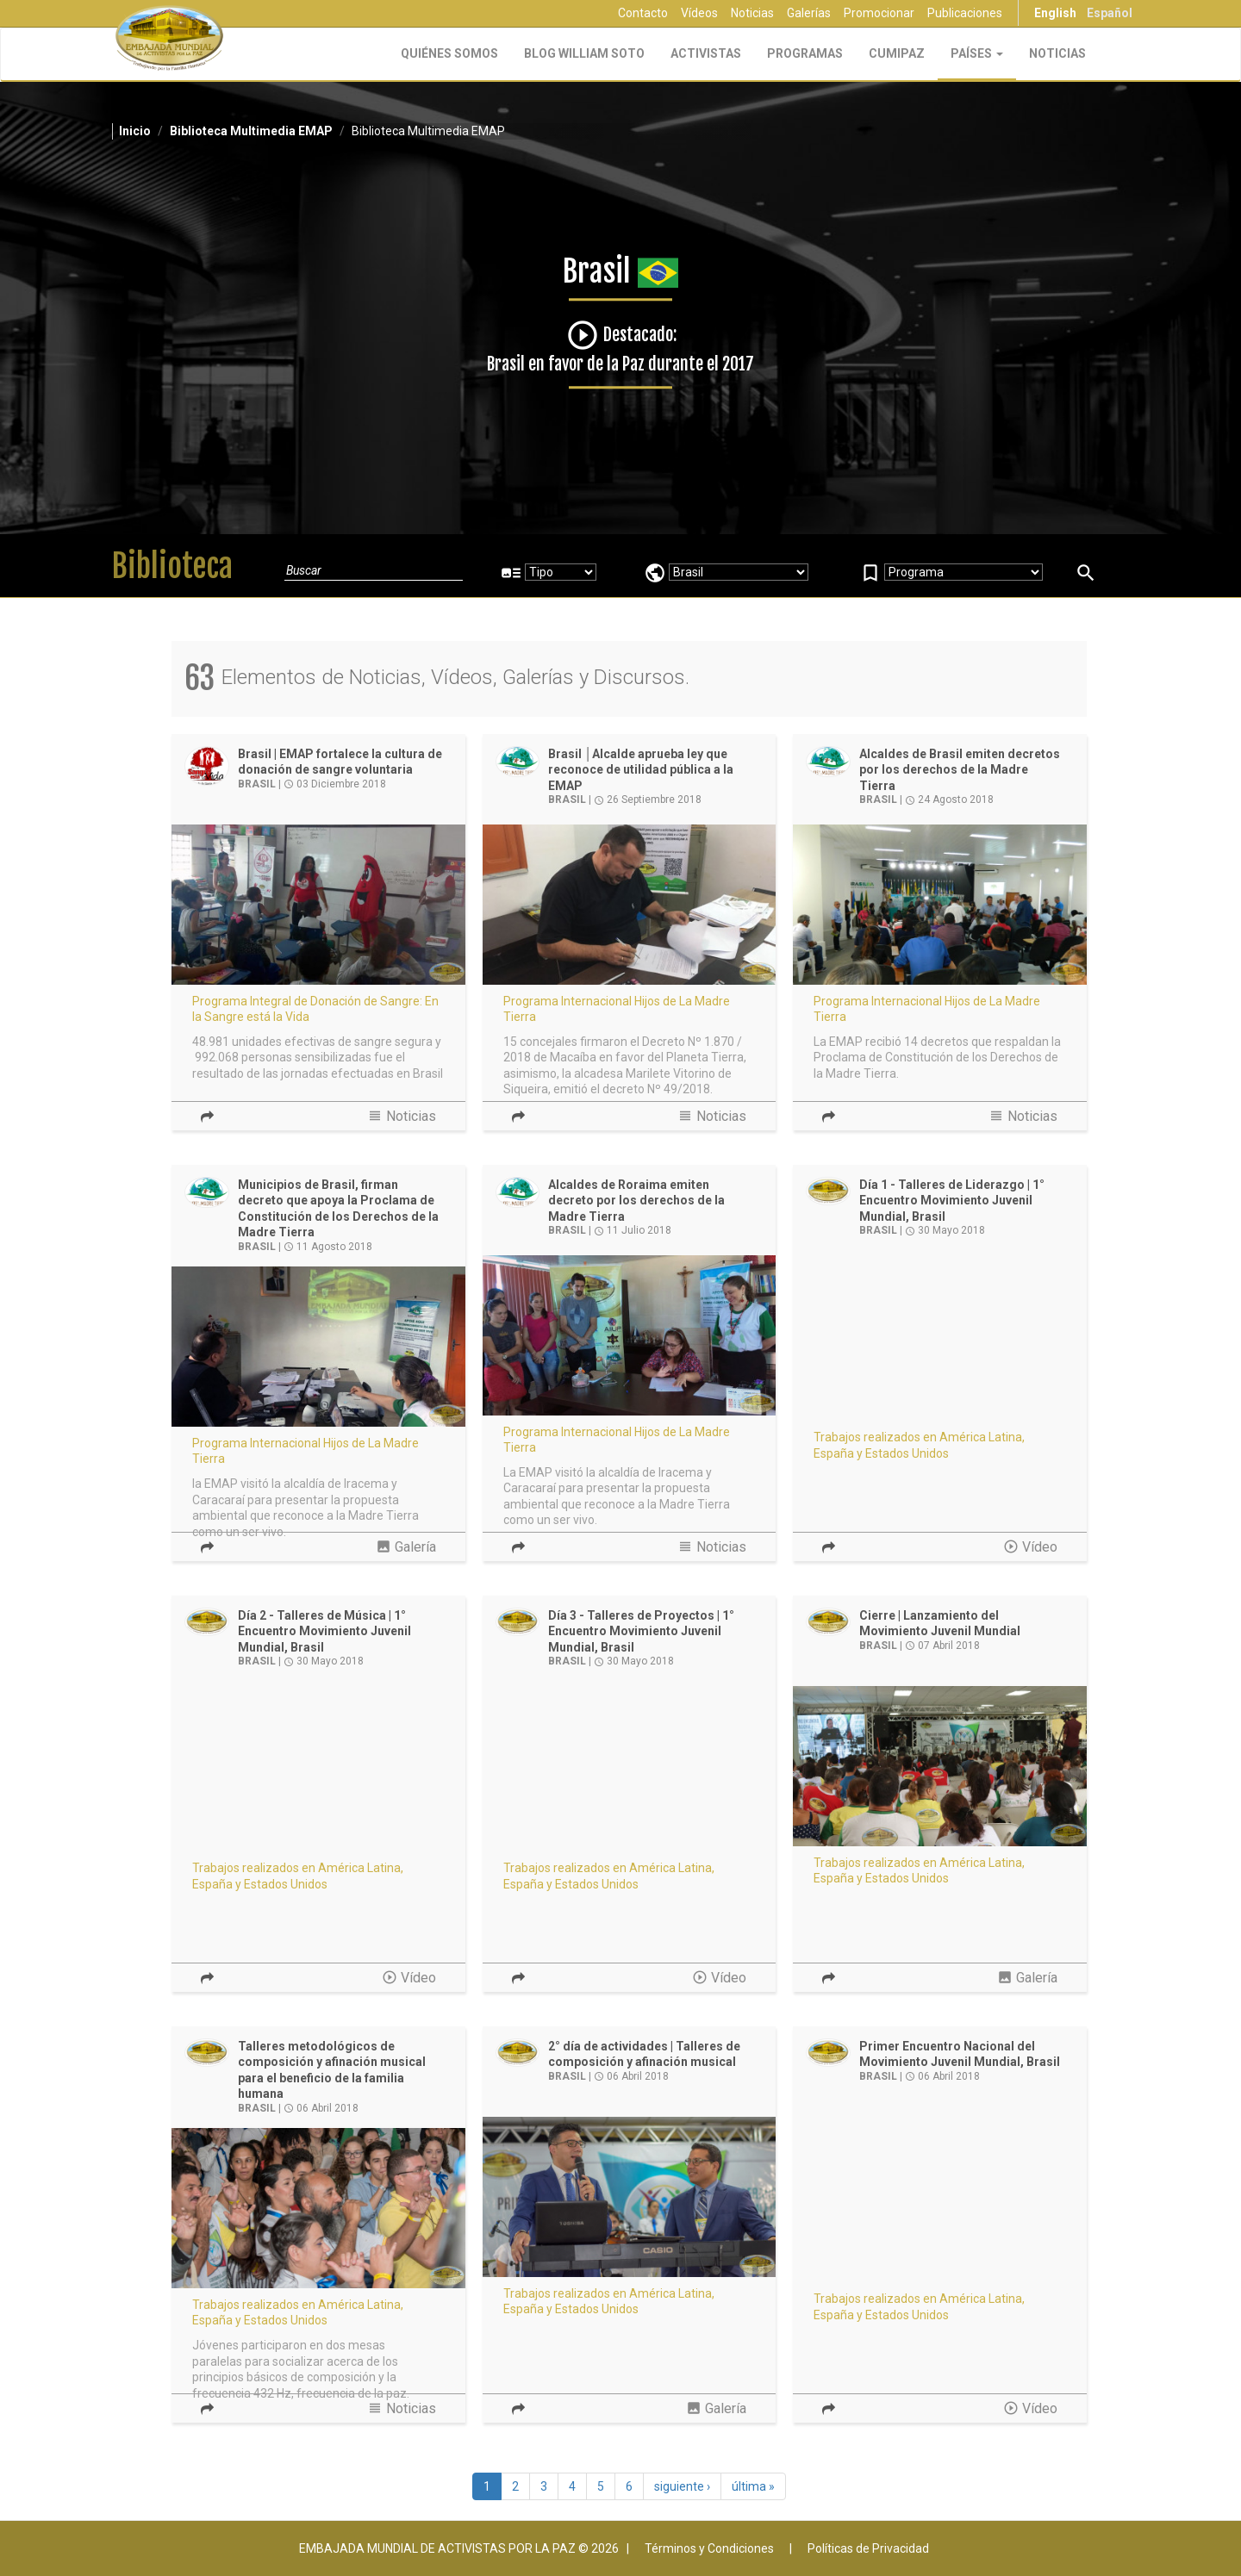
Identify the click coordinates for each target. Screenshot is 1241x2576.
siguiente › (682, 2486)
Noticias (752, 13)
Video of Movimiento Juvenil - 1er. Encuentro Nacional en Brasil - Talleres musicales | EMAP (318, 1767)
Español (1109, 13)
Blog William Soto (584, 53)
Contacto (643, 13)
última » (753, 2486)
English (1055, 13)
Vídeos (699, 13)
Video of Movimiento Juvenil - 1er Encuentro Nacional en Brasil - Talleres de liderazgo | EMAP (940, 1336)
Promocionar (879, 13)
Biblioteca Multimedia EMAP (251, 131)
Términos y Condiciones (709, 2548)
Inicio (135, 131)
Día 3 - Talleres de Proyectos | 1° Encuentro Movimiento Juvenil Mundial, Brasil (641, 1631)
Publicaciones (964, 13)
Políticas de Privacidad (868, 2548)
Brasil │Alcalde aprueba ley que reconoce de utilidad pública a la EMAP (640, 770)
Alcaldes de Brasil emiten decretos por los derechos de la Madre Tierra (959, 770)
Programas (805, 53)
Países (977, 53)
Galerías (809, 13)
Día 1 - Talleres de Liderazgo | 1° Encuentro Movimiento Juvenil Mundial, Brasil (952, 1200)
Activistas (705, 53)
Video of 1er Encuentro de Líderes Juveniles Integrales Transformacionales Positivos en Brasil (940, 2198)
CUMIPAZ (897, 53)
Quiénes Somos (449, 53)
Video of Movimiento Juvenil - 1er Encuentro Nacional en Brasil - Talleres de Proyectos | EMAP (629, 1767)
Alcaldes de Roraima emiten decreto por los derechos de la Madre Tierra (636, 1200)
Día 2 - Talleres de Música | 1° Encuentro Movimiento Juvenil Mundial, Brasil (324, 1631)
